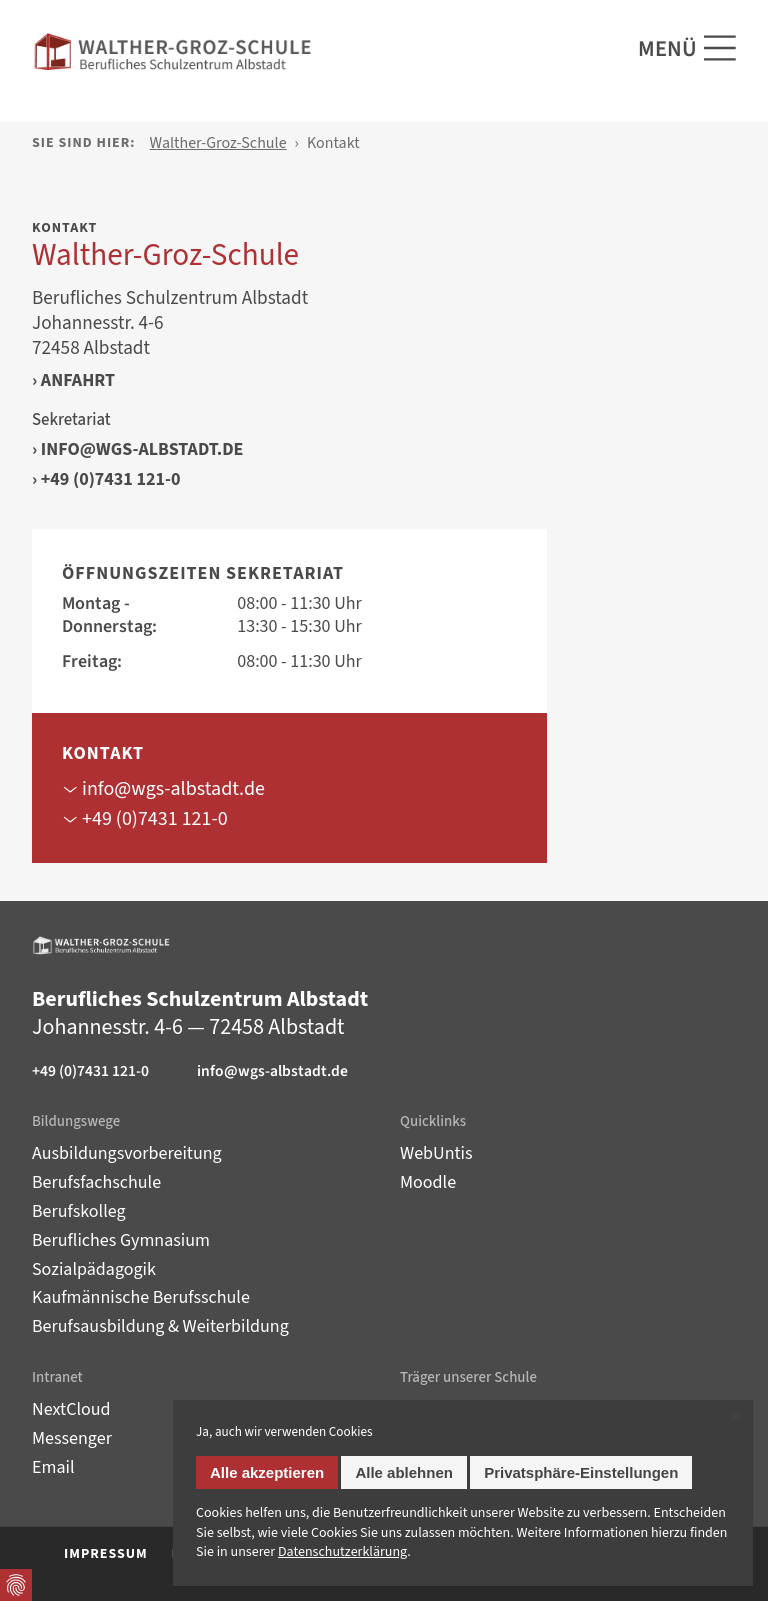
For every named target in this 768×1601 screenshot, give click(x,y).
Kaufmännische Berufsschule (141, 1297)
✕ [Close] (735, 1417)
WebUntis (436, 1153)
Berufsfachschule (96, 1182)
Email (53, 1467)
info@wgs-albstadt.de (142, 450)
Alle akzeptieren (267, 1472)
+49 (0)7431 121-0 (111, 480)
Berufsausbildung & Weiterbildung (160, 1326)
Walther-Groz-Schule (218, 143)
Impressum (106, 1554)
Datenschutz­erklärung (342, 1552)
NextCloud (71, 1409)
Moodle (428, 1182)
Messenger (72, 1438)
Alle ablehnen (404, 1472)
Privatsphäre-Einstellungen (581, 1472)
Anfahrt (78, 381)
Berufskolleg (79, 1211)
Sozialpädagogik (94, 1269)
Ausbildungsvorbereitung (127, 1153)
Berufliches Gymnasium (121, 1240)
